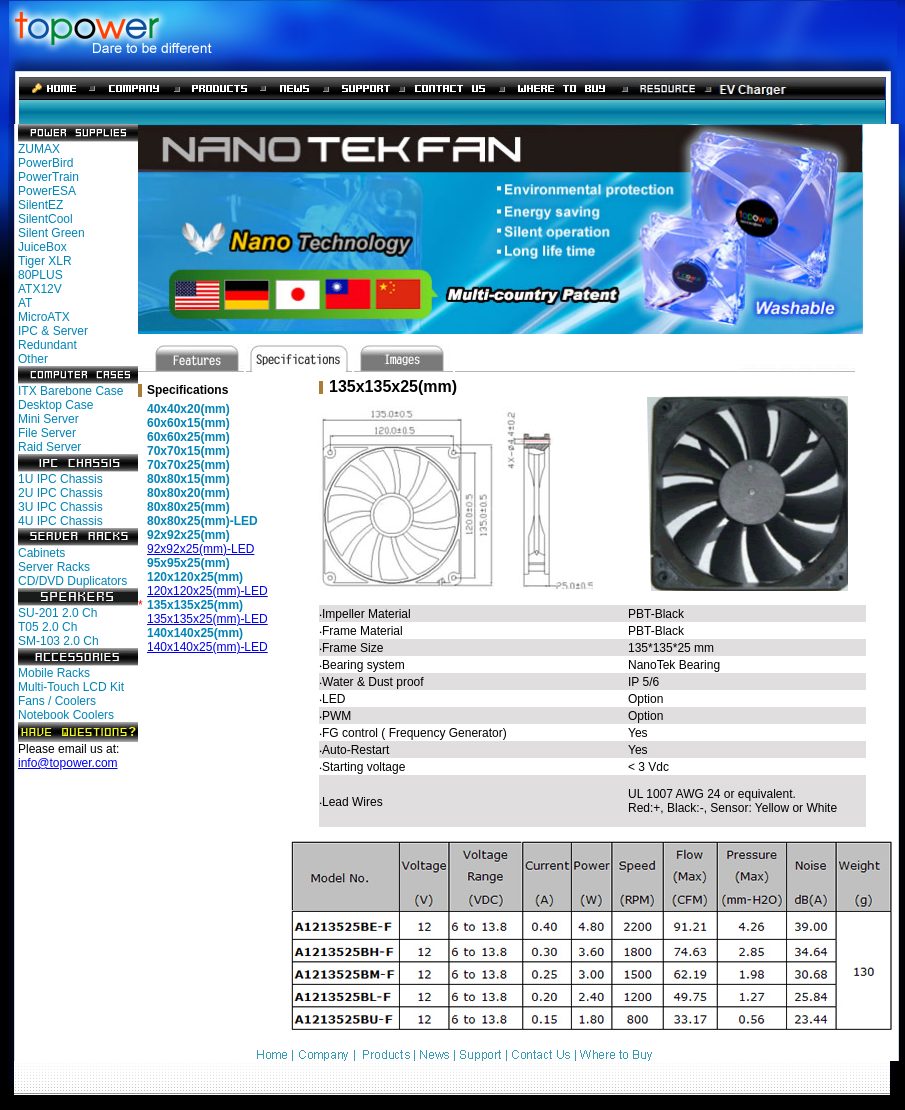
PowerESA (47, 191)
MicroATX (44, 317)
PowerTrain (48, 177)
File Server (47, 433)
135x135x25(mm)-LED (207, 619)
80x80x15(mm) (188, 479)
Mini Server (48, 419)
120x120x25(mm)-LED (207, 591)
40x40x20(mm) (188, 409)
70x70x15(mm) (188, 451)
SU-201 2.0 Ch (57, 613)
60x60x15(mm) (188, 423)
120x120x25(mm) (195, 577)
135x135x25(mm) (195, 605)
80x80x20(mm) (188, 493)
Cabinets (41, 553)
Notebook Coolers (66, 715)
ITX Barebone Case (70, 391)
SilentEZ (40, 205)
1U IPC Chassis (60, 479)
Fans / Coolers (57, 701)
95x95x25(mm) (188, 563)
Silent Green (51, 233)
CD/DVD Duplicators (72, 581)
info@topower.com (68, 763)
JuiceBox (42, 247)
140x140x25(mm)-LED (207, 647)
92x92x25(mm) (188, 535)
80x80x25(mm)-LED (202, 521)
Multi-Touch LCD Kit (71, 687)
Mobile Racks (54, 673)
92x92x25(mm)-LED (200, 549)
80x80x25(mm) (188, 507)
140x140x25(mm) (195, 633)
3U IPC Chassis (60, 507)
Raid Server (49, 447)
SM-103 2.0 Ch (58, 641)
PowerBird (45, 163)
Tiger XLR (45, 261)
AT (25, 303)
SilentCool (45, 219)
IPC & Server (53, 331)
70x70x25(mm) (188, 465)
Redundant (47, 345)
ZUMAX (39, 149)
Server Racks (54, 567)
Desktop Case (55, 405)
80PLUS (40, 275)
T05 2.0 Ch (47, 627)
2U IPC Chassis (60, 493)
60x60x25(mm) (188, 437)
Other (33, 359)
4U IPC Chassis (60, 521)
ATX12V (40, 289)
